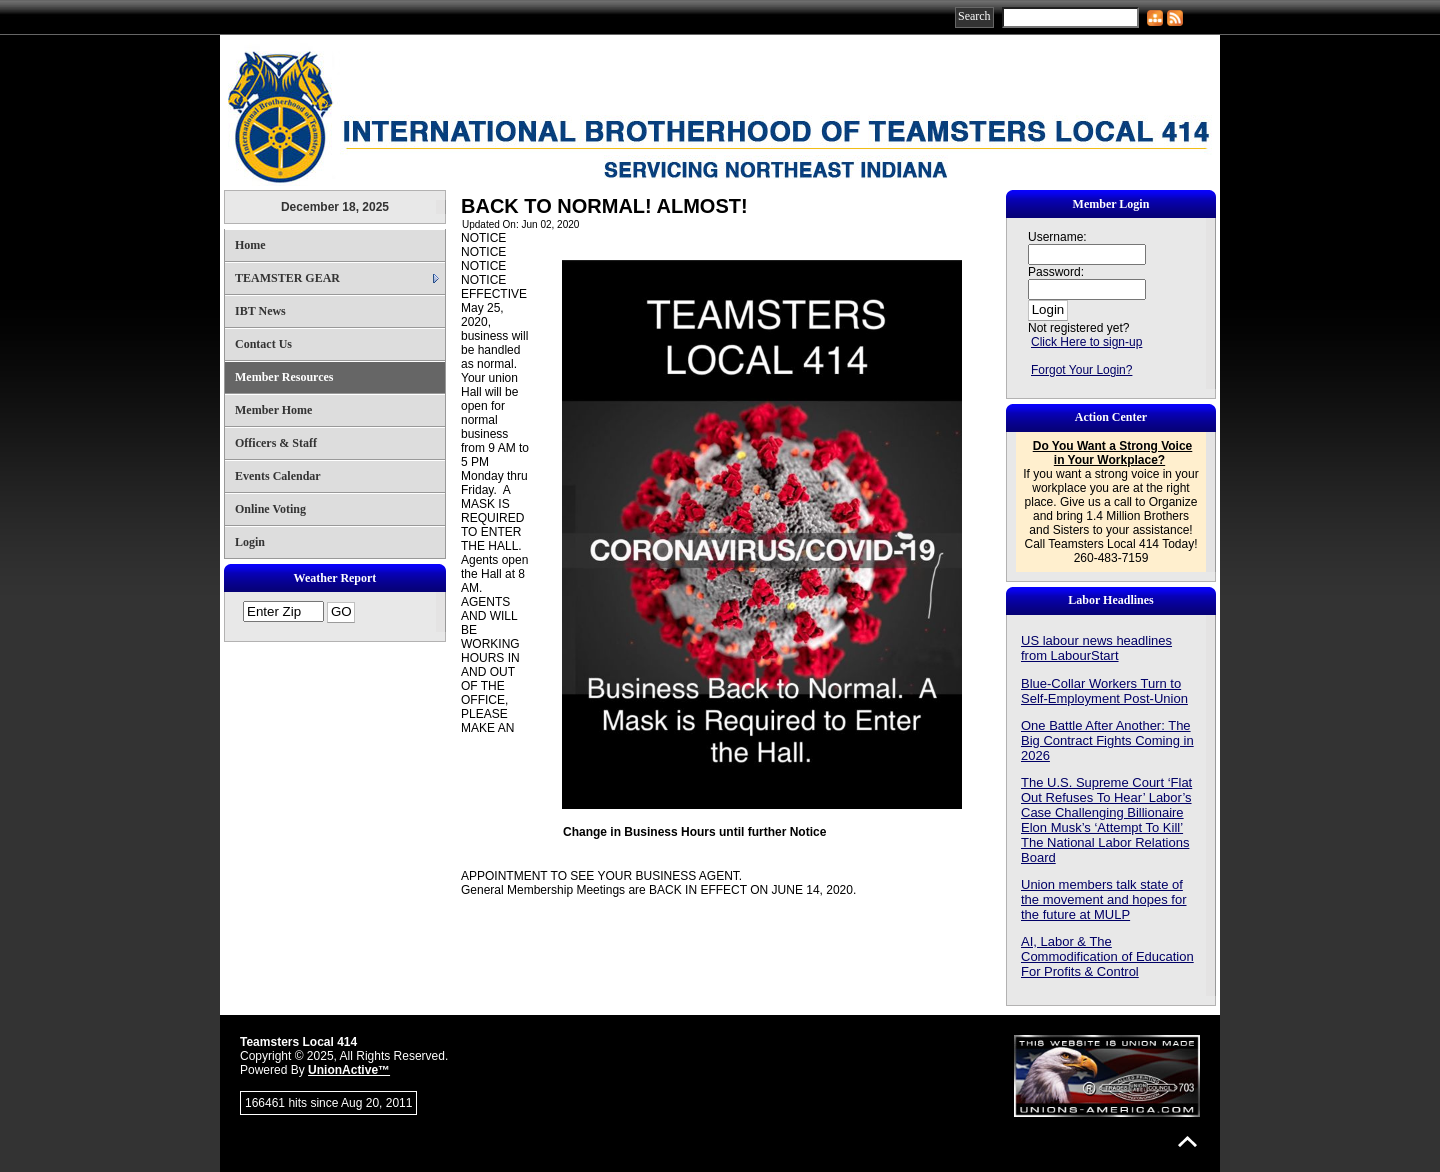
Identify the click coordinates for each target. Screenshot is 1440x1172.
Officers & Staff (276, 443)
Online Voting (270, 509)
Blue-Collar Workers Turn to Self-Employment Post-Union (1104, 691)
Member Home (273, 410)
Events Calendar (278, 476)
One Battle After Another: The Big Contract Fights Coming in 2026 (1107, 740)
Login (250, 542)
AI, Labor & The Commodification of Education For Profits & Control (1107, 956)
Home (250, 245)
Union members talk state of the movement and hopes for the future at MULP (1104, 899)
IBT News (260, 311)
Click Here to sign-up (1086, 342)
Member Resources (284, 377)
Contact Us (263, 344)
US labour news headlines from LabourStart (1096, 648)
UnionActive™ (349, 1070)
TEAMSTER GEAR (287, 278)
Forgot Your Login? (1081, 370)
